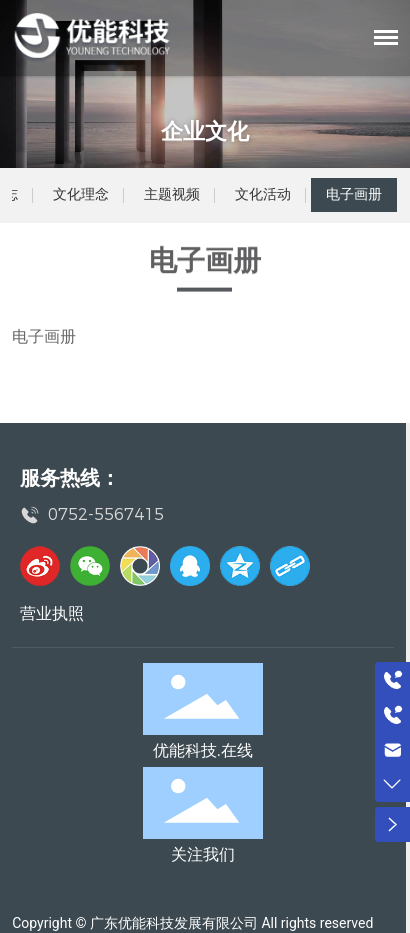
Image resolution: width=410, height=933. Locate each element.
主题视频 (172, 194)
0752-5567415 (106, 514)
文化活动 (263, 194)
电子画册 (354, 194)
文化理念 (81, 194)
